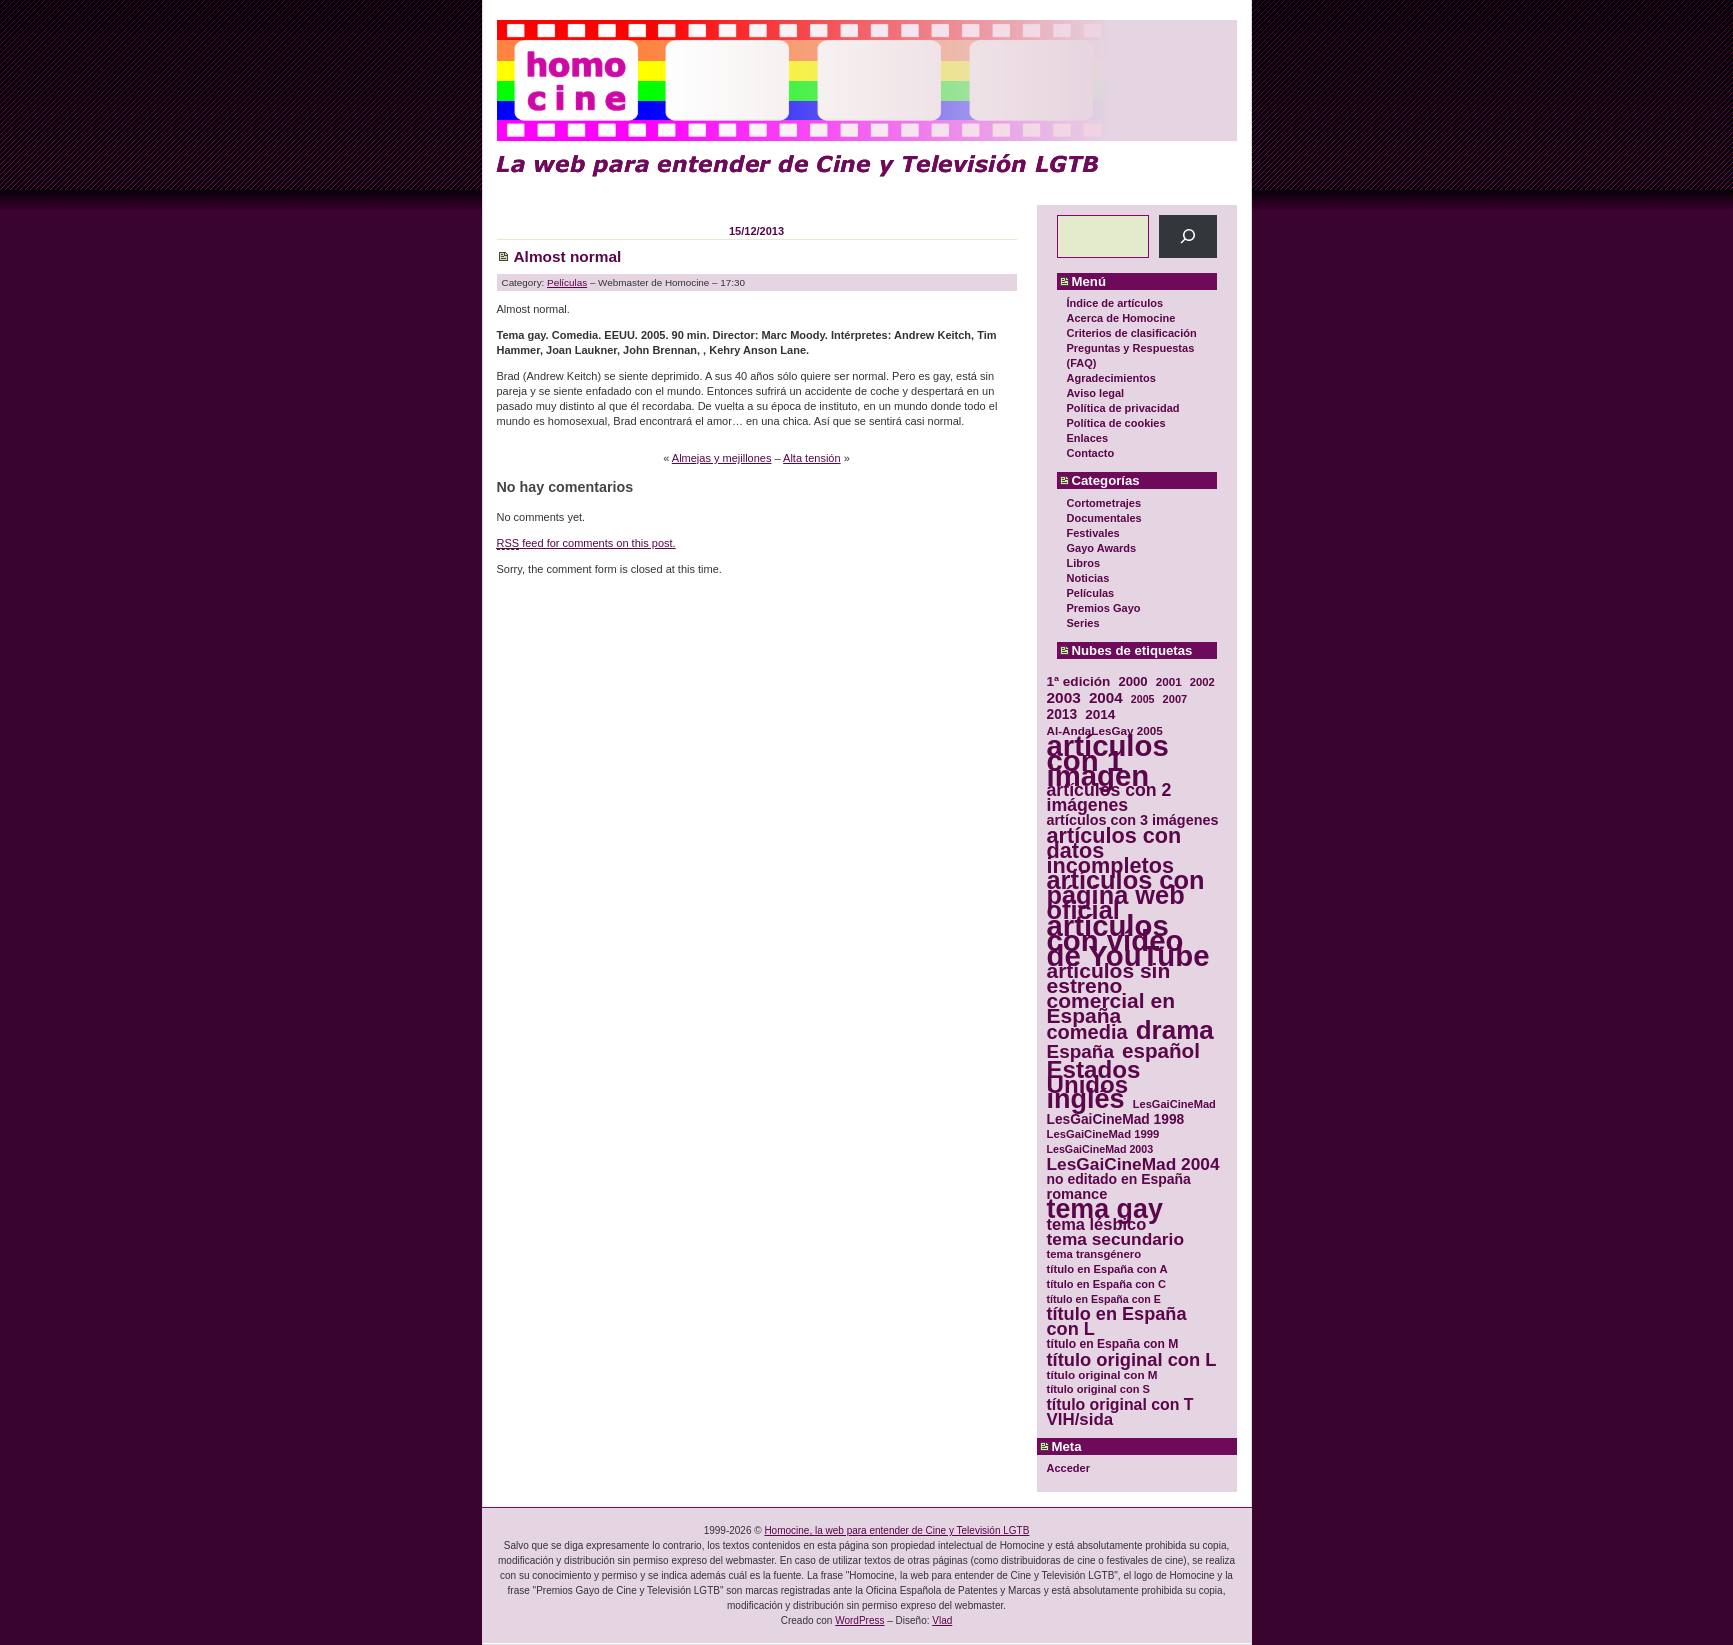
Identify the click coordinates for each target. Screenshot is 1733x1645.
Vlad (942, 1620)
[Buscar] (1187, 236)
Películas (1091, 593)
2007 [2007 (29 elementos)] (1175, 699)
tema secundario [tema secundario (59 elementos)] (1115, 1239)
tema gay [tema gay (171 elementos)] (1105, 1209)
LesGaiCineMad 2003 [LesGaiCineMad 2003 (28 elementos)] (1100, 1149)
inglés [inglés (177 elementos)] (1086, 1099)
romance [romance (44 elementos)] (1077, 1194)
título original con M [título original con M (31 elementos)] (1102, 1374)
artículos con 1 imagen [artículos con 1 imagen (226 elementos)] (1108, 760)
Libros (1084, 563)
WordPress (859, 1620)
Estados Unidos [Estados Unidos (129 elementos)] (1094, 1077)
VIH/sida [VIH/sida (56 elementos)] (1080, 1419)
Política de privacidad (1123, 408)
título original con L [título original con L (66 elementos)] (1132, 1359)
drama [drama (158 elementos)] (1175, 1030)
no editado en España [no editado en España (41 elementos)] (1119, 1179)
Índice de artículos (1115, 303)
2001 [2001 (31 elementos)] (1169, 681)
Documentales (1104, 518)
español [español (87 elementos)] (1161, 1050)
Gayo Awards (1102, 548)
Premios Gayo (1104, 608)
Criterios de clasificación (1132, 333)
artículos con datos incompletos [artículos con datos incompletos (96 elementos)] (1114, 850)
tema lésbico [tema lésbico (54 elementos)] (1097, 1224)
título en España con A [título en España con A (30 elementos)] (1107, 1269)
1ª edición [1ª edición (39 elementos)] (1079, 681)
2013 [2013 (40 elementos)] (1062, 714)
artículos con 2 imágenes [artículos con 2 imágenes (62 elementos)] (1109, 798)
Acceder (1068, 1468)
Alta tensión (811, 458)
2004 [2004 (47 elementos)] (1106, 697)
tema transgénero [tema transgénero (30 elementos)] (1094, 1254)
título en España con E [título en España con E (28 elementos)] (1104, 1299)
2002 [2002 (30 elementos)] (1202, 682)
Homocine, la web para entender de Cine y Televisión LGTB (896, 1530)
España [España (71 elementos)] (1080, 1051)
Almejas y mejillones (722, 458)
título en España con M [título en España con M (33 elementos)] (1113, 1344)
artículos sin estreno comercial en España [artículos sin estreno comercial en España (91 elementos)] (1111, 993)
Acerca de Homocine (1121, 318)
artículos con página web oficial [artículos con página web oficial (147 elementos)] (1126, 895)
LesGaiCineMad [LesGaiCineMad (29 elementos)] (1174, 1104)
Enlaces (1088, 438)
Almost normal (568, 256)
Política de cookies (1116, 423)
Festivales (1093, 533)
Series (1083, 623)
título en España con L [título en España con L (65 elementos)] (1117, 1322)
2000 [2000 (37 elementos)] (1132, 681)
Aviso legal (1096, 393)
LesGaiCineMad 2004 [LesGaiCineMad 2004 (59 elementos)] (1133, 1164)
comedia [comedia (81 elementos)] (1087, 1032)
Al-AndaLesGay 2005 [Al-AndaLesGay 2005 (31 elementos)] (1105, 730)
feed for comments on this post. (586, 543)
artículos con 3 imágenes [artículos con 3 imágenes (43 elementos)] (1133, 820)
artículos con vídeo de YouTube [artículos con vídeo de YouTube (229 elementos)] (1128, 940)
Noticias (1088, 578)
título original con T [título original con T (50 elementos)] (1120, 1404)
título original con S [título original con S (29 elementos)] (1098, 1389)
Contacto (1091, 453)
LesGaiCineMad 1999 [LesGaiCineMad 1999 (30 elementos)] (1103, 1134)
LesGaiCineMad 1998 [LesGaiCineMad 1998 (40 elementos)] (1116, 1119)
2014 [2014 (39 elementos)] (1100, 714)
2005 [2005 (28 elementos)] (1143, 699)
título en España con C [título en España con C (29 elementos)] (1106, 1284)
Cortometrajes (1104, 503)
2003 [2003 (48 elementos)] (1064, 697)
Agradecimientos (1111, 378)
